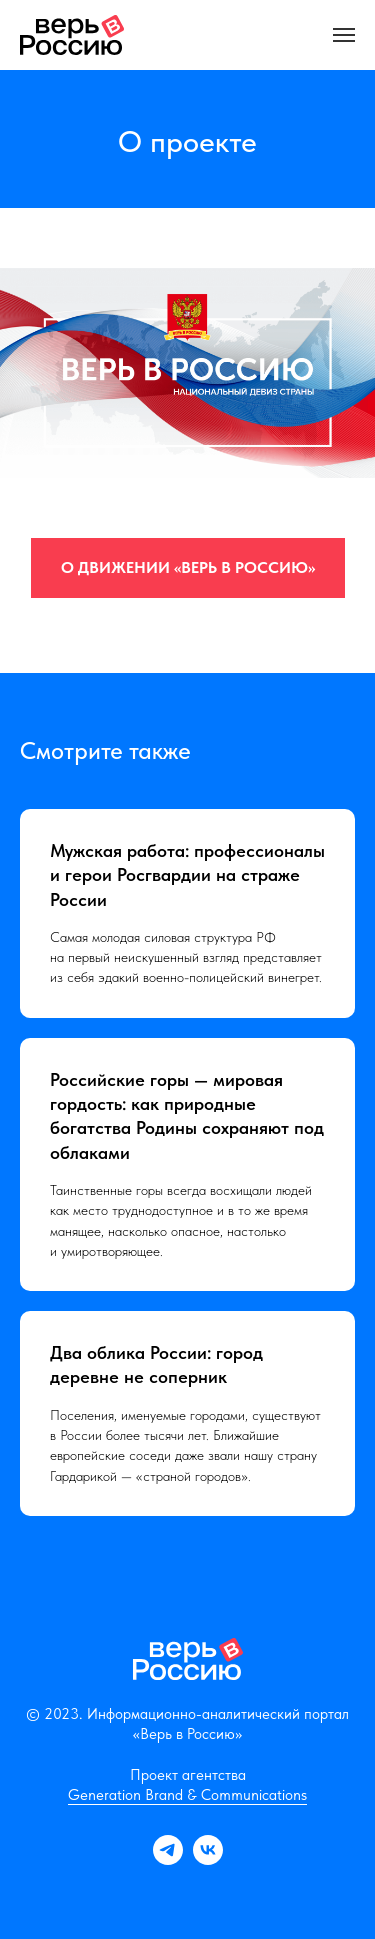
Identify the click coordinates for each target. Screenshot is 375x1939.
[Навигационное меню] (344, 35)
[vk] (208, 1859)
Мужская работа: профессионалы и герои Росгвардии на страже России (187, 875)
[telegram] (168, 1859)
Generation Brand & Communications (187, 1795)
